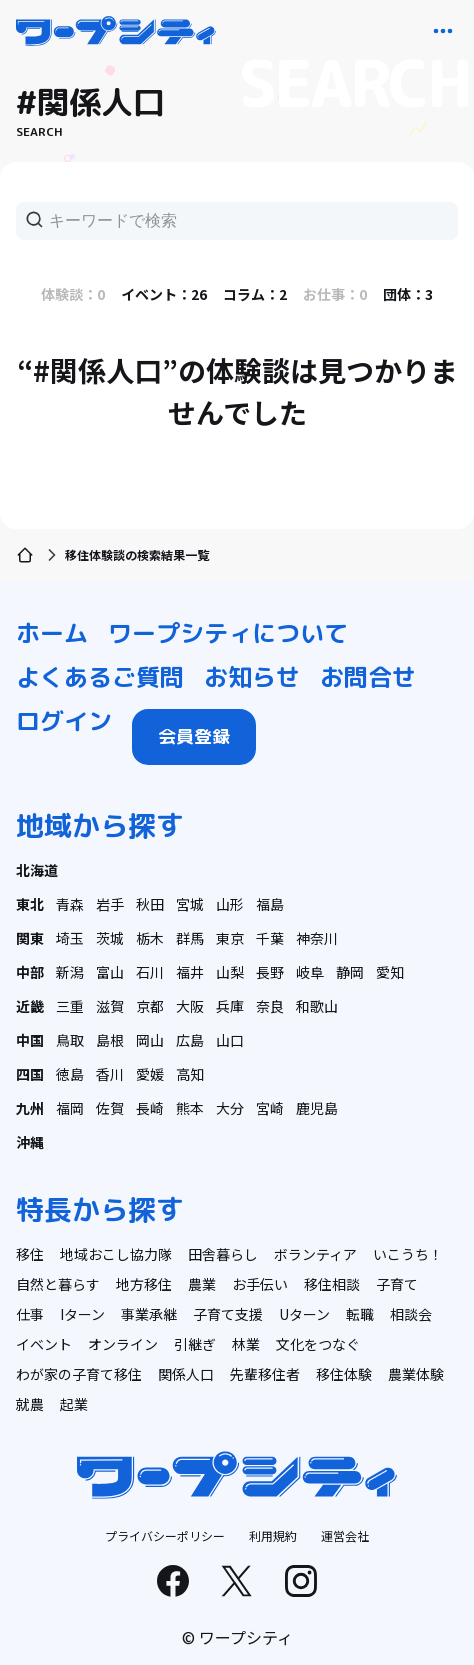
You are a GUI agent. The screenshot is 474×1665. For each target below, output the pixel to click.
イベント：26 (164, 294)
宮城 (190, 904)
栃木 (150, 938)
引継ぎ (195, 1344)
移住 (30, 1254)
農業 (202, 1284)
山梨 (230, 972)
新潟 (70, 972)
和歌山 (317, 1006)
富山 (110, 972)
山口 (230, 1040)
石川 (150, 972)
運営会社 (345, 1535)
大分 (230, 1108)
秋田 (150, 904)
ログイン (64, 721)
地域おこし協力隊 (116, 1254)
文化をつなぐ (318, 1344)
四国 (30, 1074)
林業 (246, 1344)
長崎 (150, 1108)
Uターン (304, 1314)
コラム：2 (255, 294)
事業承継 (149, 1314)
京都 (150, 1006)
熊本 (190, 1108)
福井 (190, 972)
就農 (30, 1404)
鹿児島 (317, 1108)
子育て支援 (228, 1314)
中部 (30, 972)
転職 (360, 1314)
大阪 (190, 1006)
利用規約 (273, 1535)
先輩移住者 (265, 1374)
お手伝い (260, 1284)
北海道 (37, 870)
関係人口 (186, 1374)
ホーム (52, 633)
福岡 (70, 1108)
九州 (30, 1108)
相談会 (411, 1314)
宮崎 (270, 1108)
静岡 (350, 972)
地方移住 (144, 1284)
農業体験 (416, 1374)
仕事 (30, 1314)
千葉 (270, 938)
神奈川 (317, 938)
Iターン (82, 1314)
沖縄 (30, 1142)
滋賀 (110, 1006)
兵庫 (230, 1006)
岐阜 (310, 972)
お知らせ (252, 677)
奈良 (270, 1006)
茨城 (110, 938)
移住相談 (332, 1284)
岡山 (150, 1040)
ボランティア (315, 1254)
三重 (70, 1006)
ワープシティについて (228, 633)
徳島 (70, 1074)
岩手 (110, 904)
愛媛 (150, 1074)
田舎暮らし (223, 1254)
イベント (44, 1344)
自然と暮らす (58, 1284)
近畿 (30, 1006)
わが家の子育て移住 (79, 1374)
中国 (30, 1040)
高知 (190, 1074)
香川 (110, 1074)
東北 (30, 904)
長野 (270, 972)
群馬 (190, 938)
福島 (270, 904)
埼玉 (70, 938)
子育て (397, 1284)
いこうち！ (408, 1254)
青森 (70, 904)
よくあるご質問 (100, 677)
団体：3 (408, 294)
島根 (110, 1040)
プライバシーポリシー (165, 1535)
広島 (190, 1040)
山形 (230, 904)
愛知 (390, 972)
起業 (74, 1404)
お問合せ (368, 677)
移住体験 (344, 1374)
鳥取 (70, 1040)
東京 (230, 938)
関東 (30, 938)
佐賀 (110, 1108)
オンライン (123, 1344)
